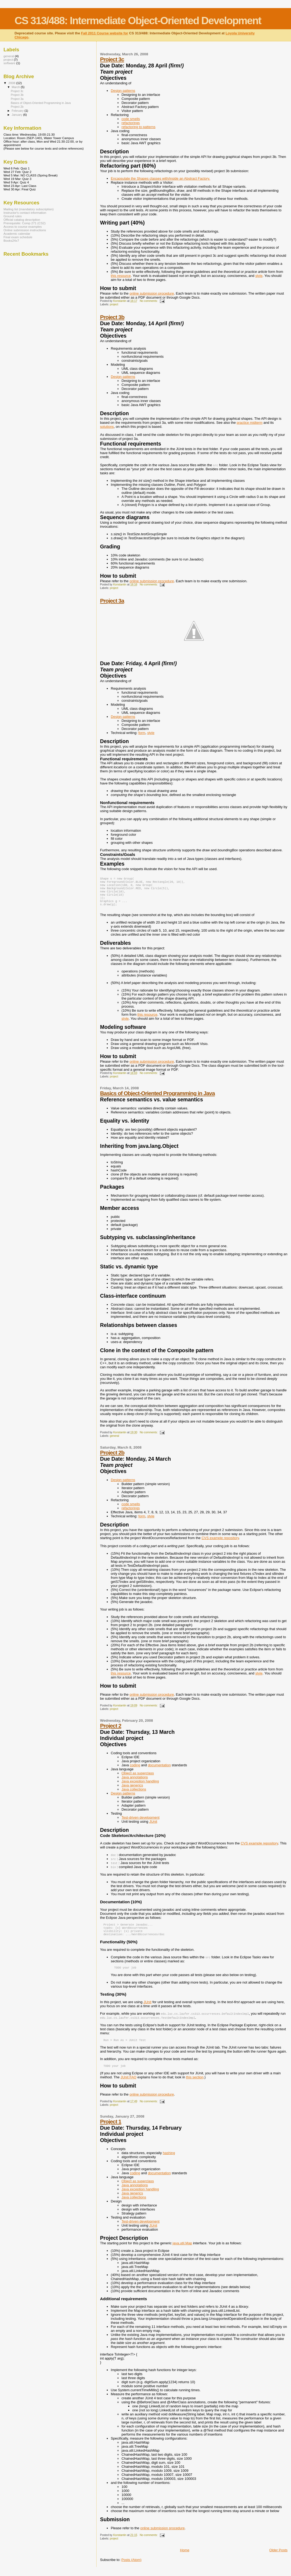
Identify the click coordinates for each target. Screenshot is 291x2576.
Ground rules (12, 216)
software (9, 63)
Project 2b (112, 1458)
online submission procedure (152, 293)
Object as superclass (137, 1779)
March (16, 87)
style (259, 276)
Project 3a (112, 601)
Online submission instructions (24, 230)
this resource (121, 276)
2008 (12, 83)
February (18, 110)
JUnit (153, 1827)
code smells (130, 119)
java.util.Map (182, 2252)
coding (135, 1770)
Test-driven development (140, 1823)
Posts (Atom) (131, 2569)
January (17, 114)
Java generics (132, 1791)
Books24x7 (11, 240)
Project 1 (110, 2131)
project (114, 304)
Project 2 (110, 1731)
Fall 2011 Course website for (104, 33)
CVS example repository (220, 1543)
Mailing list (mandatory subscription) (28, 209)
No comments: (149, 300)
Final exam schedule (17, 237)
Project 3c (112, 59)
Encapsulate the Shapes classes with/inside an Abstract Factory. (160, 178)
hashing (169, 2162)
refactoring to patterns (138, 127)
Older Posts (278, 2559)
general (114, 1441)
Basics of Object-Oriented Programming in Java (157, 1098)
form (141, 733)
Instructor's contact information (24, 212)
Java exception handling (140, 1787)
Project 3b (112, 317)
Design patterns (123, 91)
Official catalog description (21, 219)
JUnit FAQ (128, 2086)
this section (195, 2086)
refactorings (130, 123)
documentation (159, 1770)
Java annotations (134, 1783)
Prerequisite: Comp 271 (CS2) (24, 223)
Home (184, 2559)
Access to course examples (22, 226)
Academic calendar (16, 233)
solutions (107, 427)
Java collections (133, 1795)
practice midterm (249, 423)
